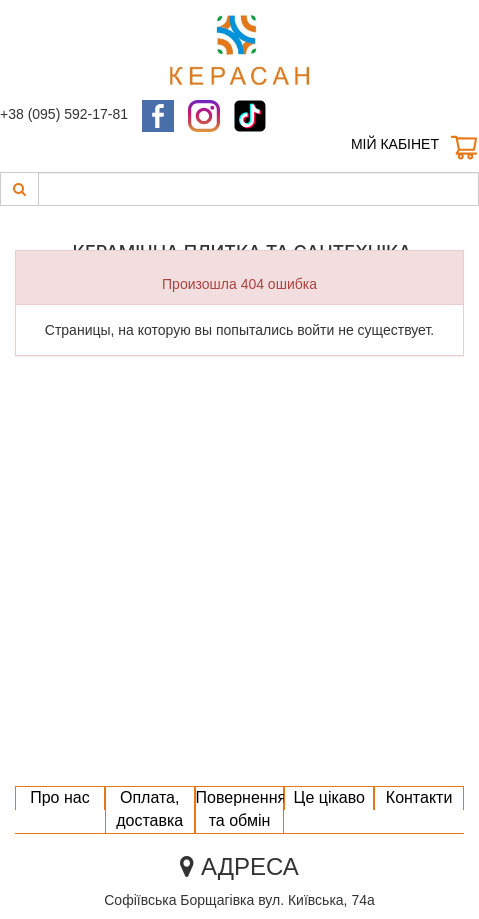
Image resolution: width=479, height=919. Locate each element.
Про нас (59, 797)
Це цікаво (329, 797)
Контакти (419, 797)
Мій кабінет (395, 144)
